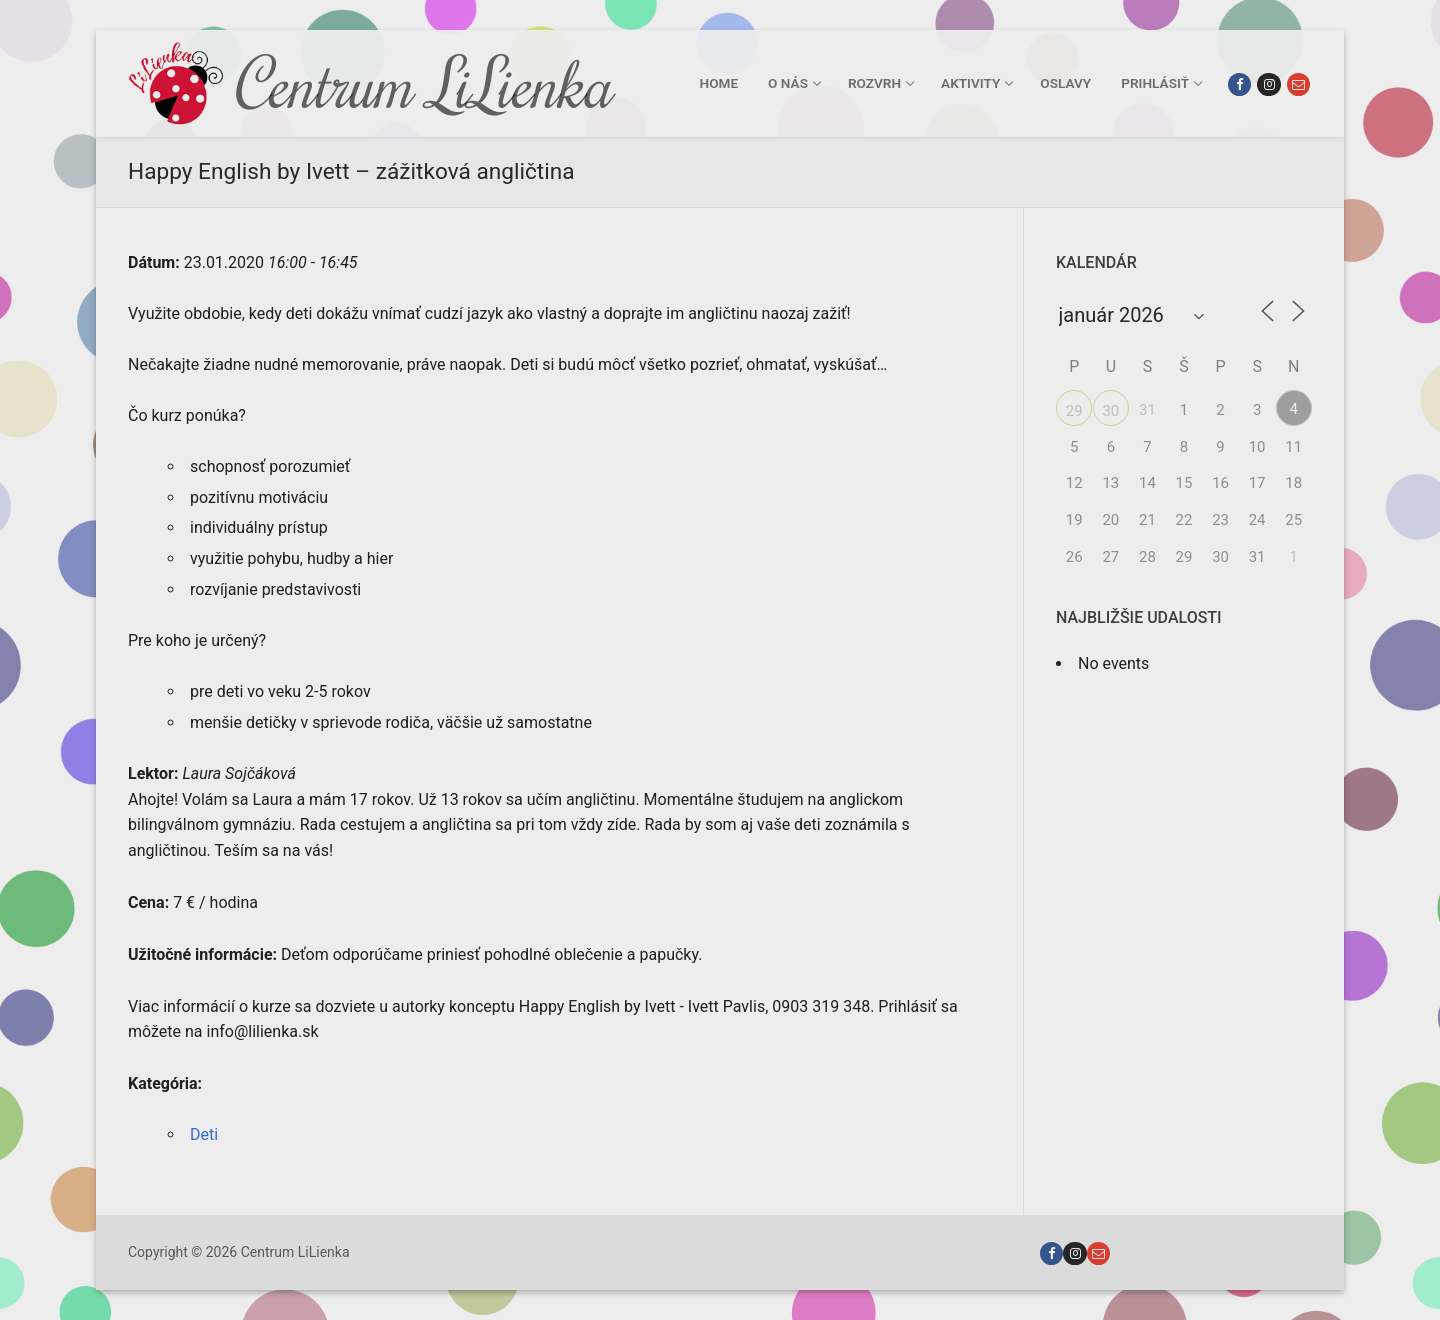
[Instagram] (1268, 84)
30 (1110, 411)
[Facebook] (1239, 84)
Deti (204, 1134)
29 (1074, 411)
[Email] (1298, 84)
